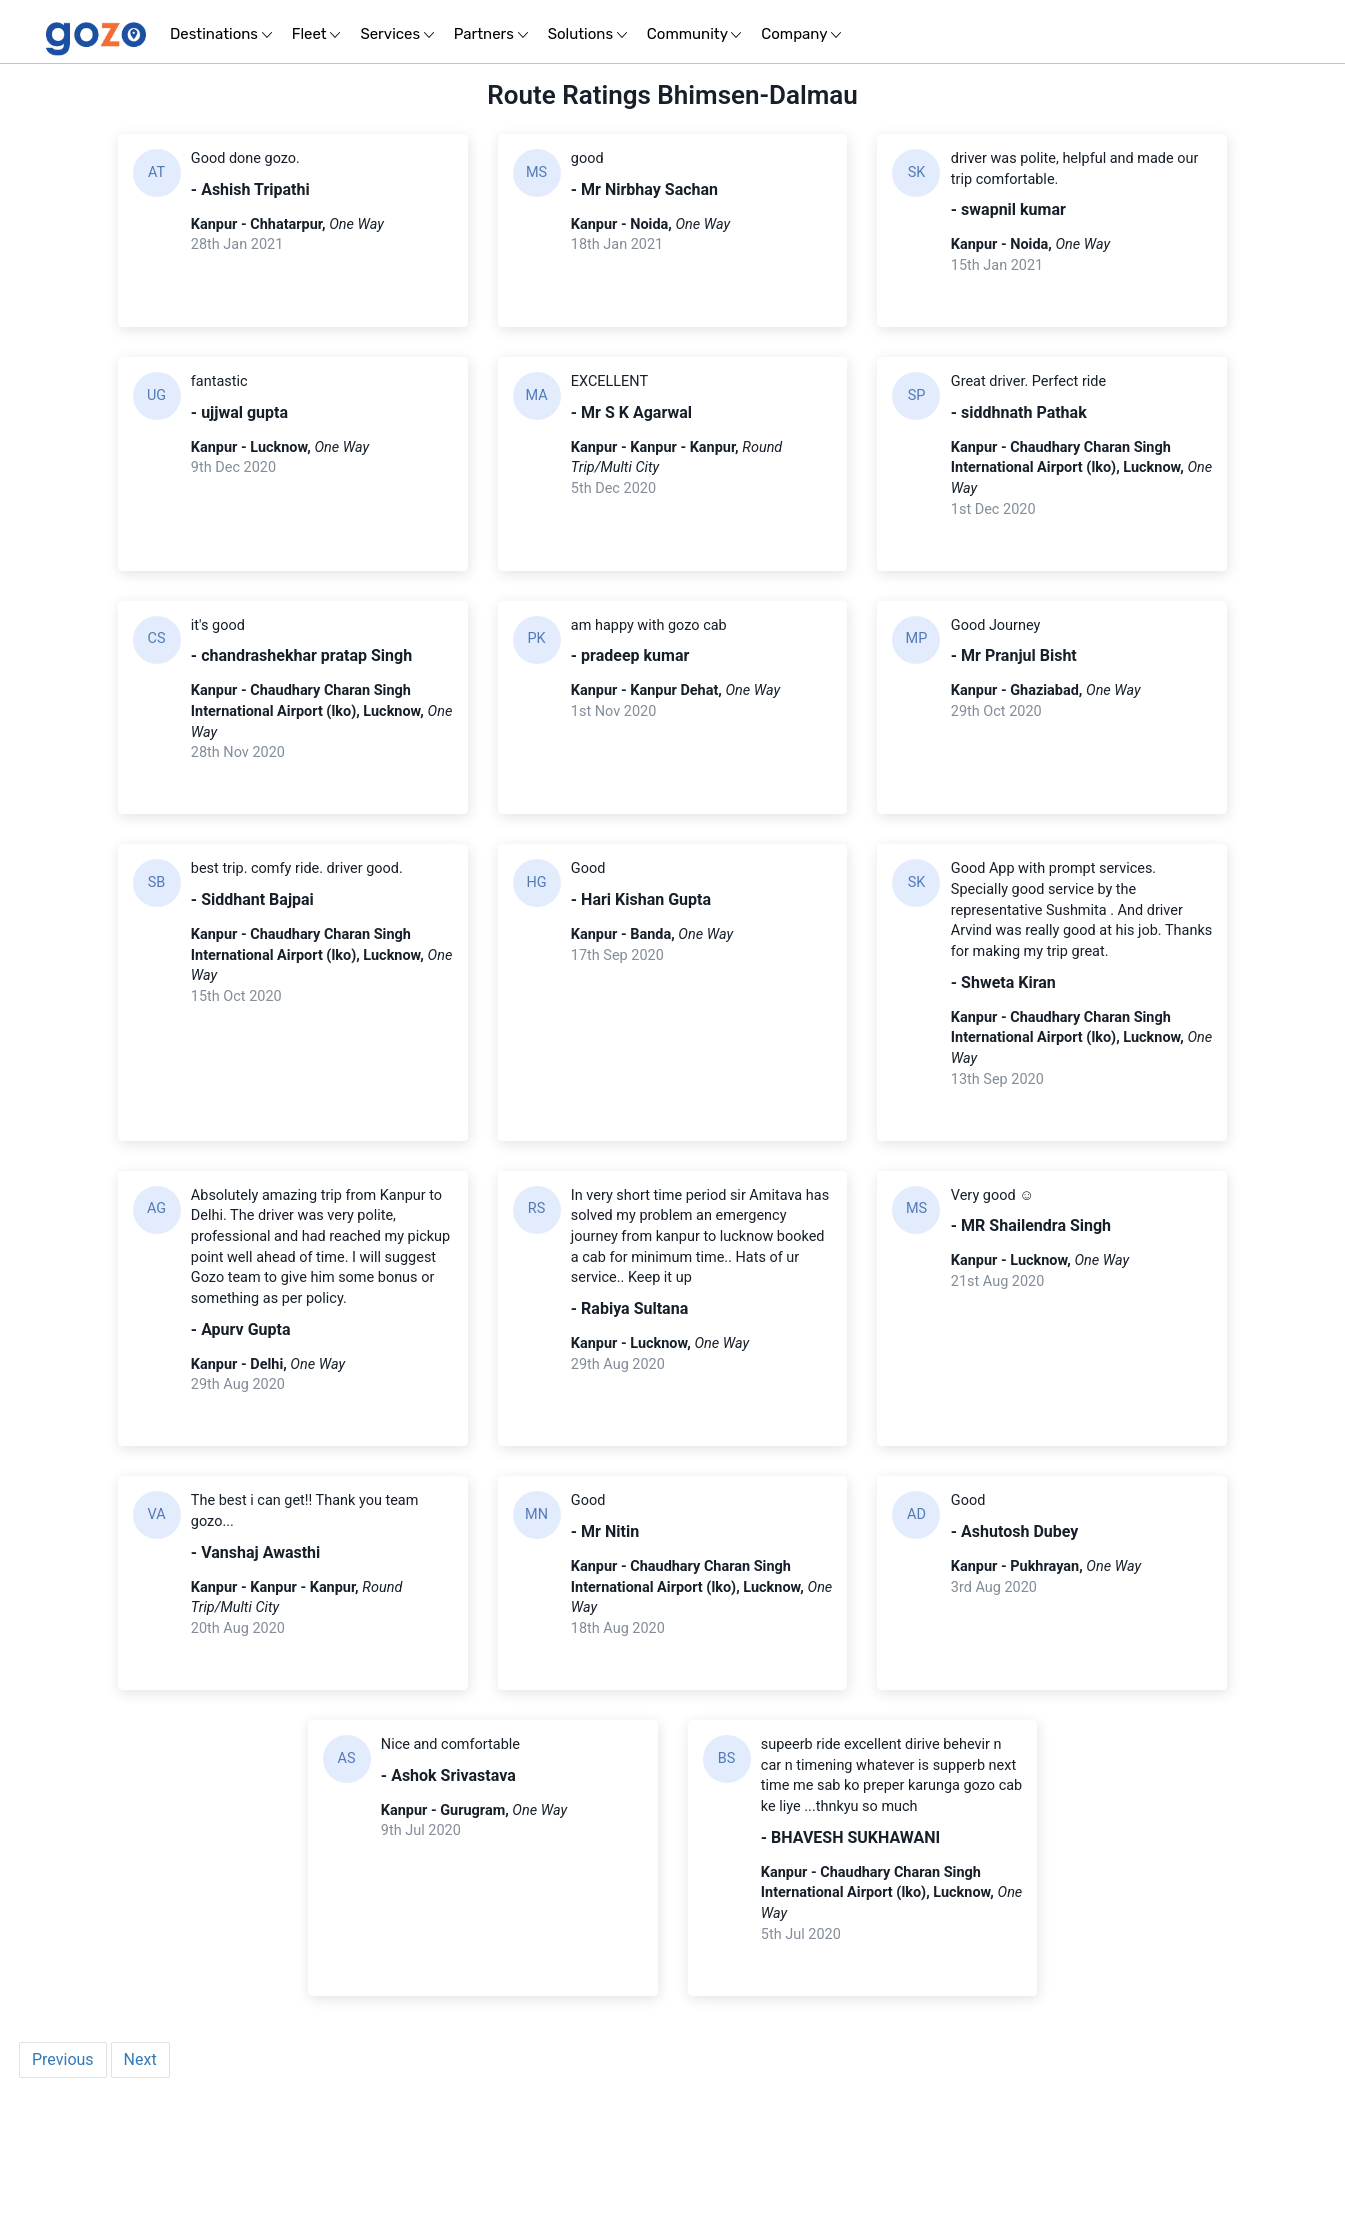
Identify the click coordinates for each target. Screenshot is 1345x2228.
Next (140, 2183)
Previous (63, 2183)
